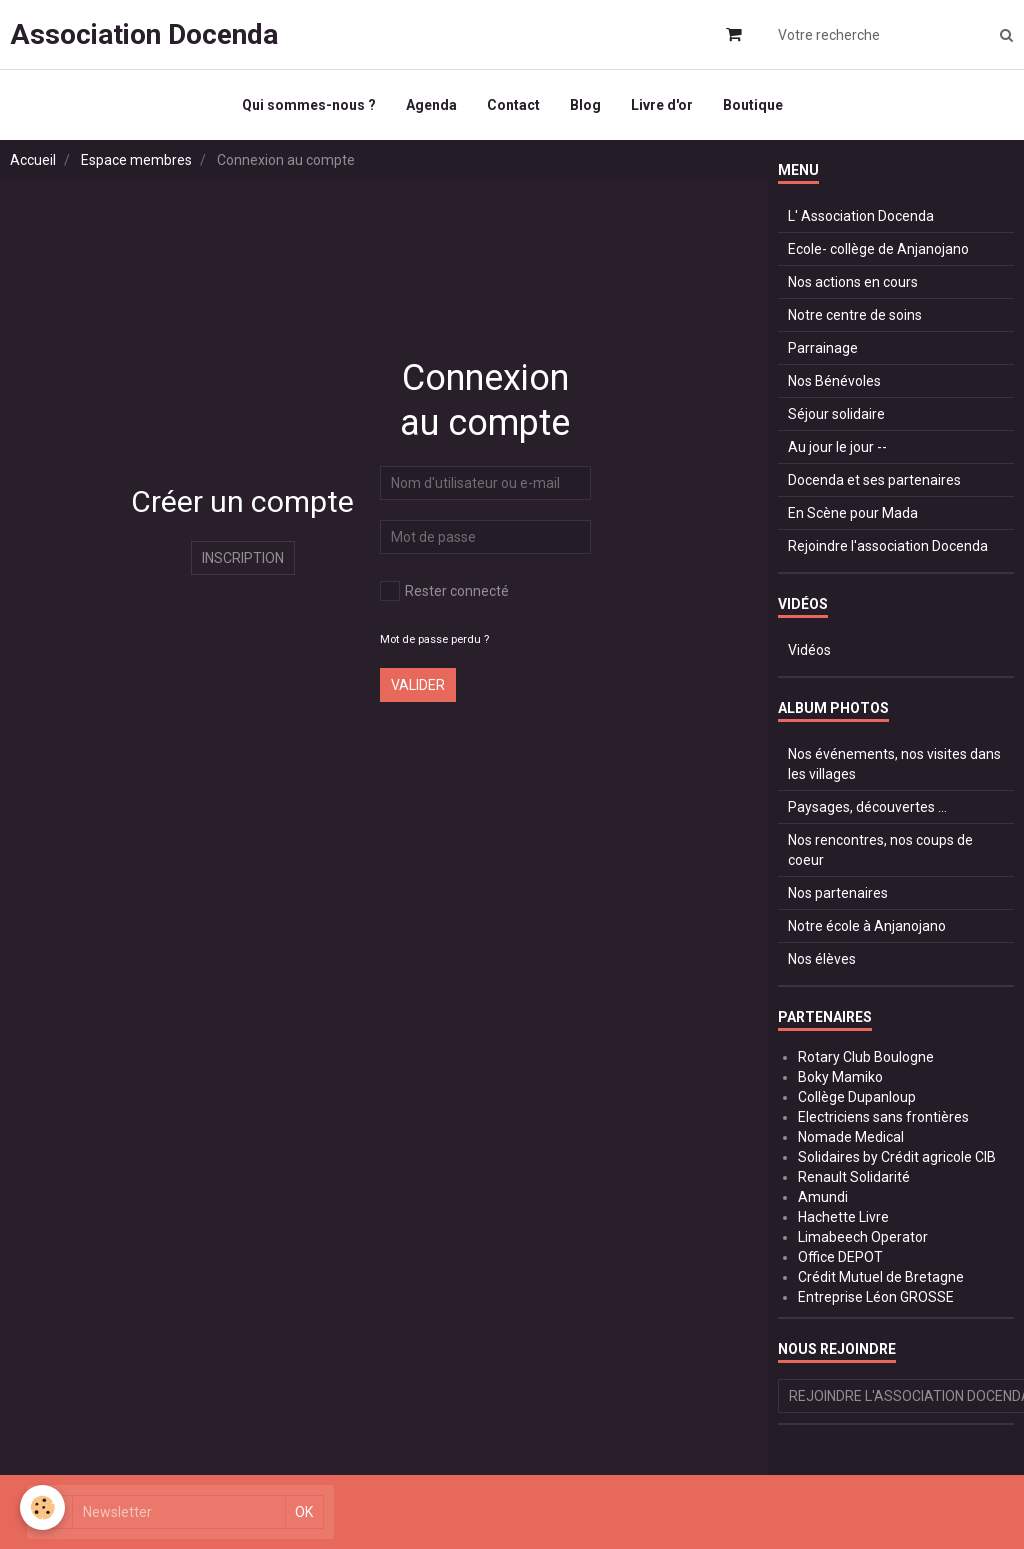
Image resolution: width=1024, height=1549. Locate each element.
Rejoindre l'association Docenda (888, 546)
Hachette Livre (843, 1217)
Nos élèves (822, 959)
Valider (418, 685)
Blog (585, 105)
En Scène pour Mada (853, 513)
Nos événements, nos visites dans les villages (894, 764)
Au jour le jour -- (837, 447)
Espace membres (136, 160)
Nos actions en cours (853, 282)
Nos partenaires (838, 893)
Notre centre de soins (855, 315)
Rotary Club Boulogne (866, 1057)
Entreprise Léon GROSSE (876, 1297)
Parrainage (823, 348)
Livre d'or (662, 105)
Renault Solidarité (854, 1177)
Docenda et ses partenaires (874, 480)
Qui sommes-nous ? (309, 105)
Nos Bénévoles (834, 381)
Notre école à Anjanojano (867, 926)
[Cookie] (42, 1507)
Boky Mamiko (840, 1077)
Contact (513, 105)
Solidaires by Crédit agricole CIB (897, 1157)
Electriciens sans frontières (883, 1117)
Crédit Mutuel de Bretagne (881, 1277)
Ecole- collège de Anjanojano (878, 249)
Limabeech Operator (863, 1237)
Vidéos (809, 650)
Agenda (431, 105)
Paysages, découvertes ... (867, 807)
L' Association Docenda (861, 216)
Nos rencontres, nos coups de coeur (880, 850)
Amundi (823, 1197)
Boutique (753, 105)
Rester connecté (444, 591)
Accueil (33, 160)
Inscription (243, 558)
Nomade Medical (851, 1137)
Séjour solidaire (836, 414)
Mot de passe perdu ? (434, 639)
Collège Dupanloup (857, 1097)
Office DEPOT (840, 1257)
